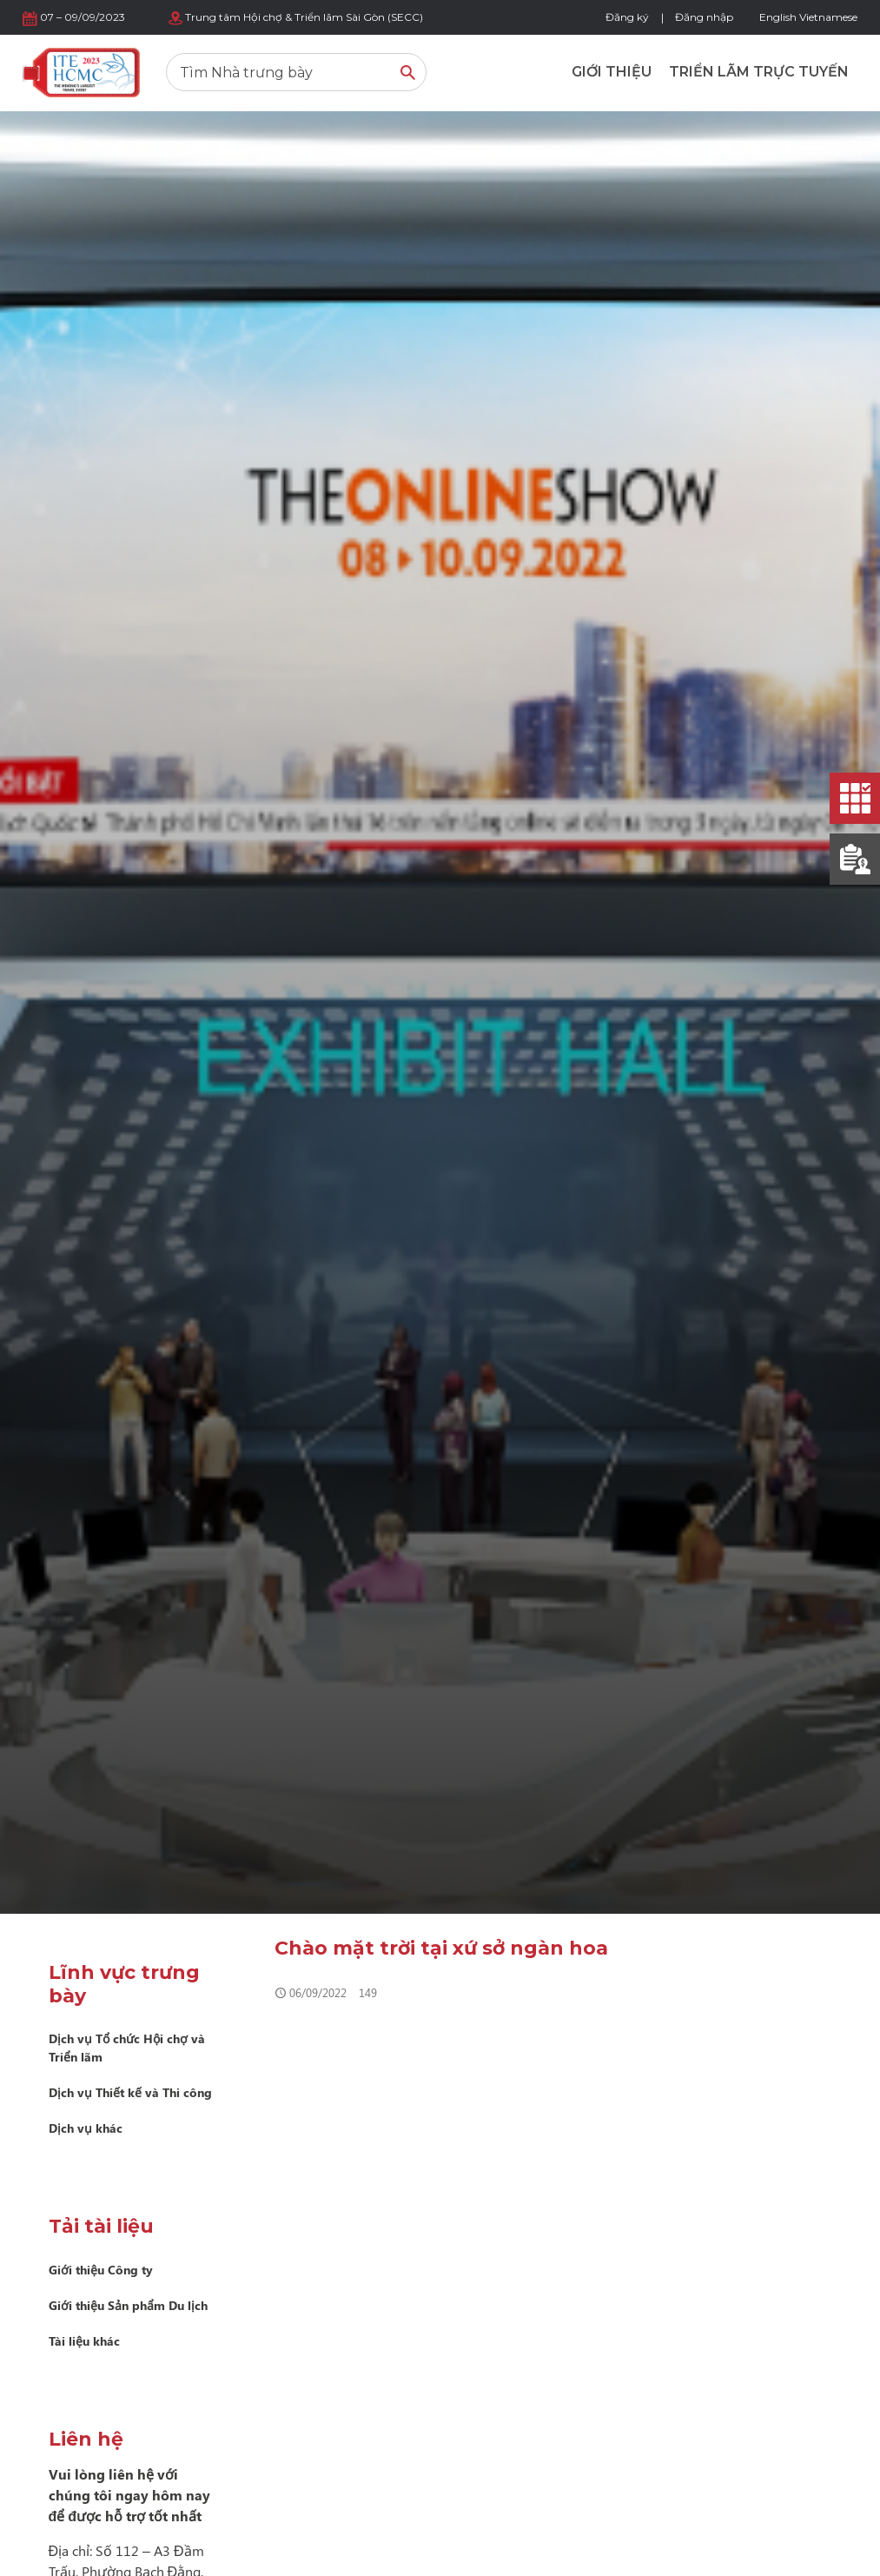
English (778, 16)
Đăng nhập (704, 16)
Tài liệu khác (84, 2341)
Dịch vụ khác (85, 2128)
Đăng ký (627, 16)
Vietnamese (828, 16)
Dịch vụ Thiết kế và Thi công (130, 2092)
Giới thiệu (612, 71)
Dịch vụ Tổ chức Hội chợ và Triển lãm (127, 2047)
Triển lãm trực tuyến (759, 71)
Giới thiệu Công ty (101, 2269)
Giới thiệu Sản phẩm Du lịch (128, 2305)
